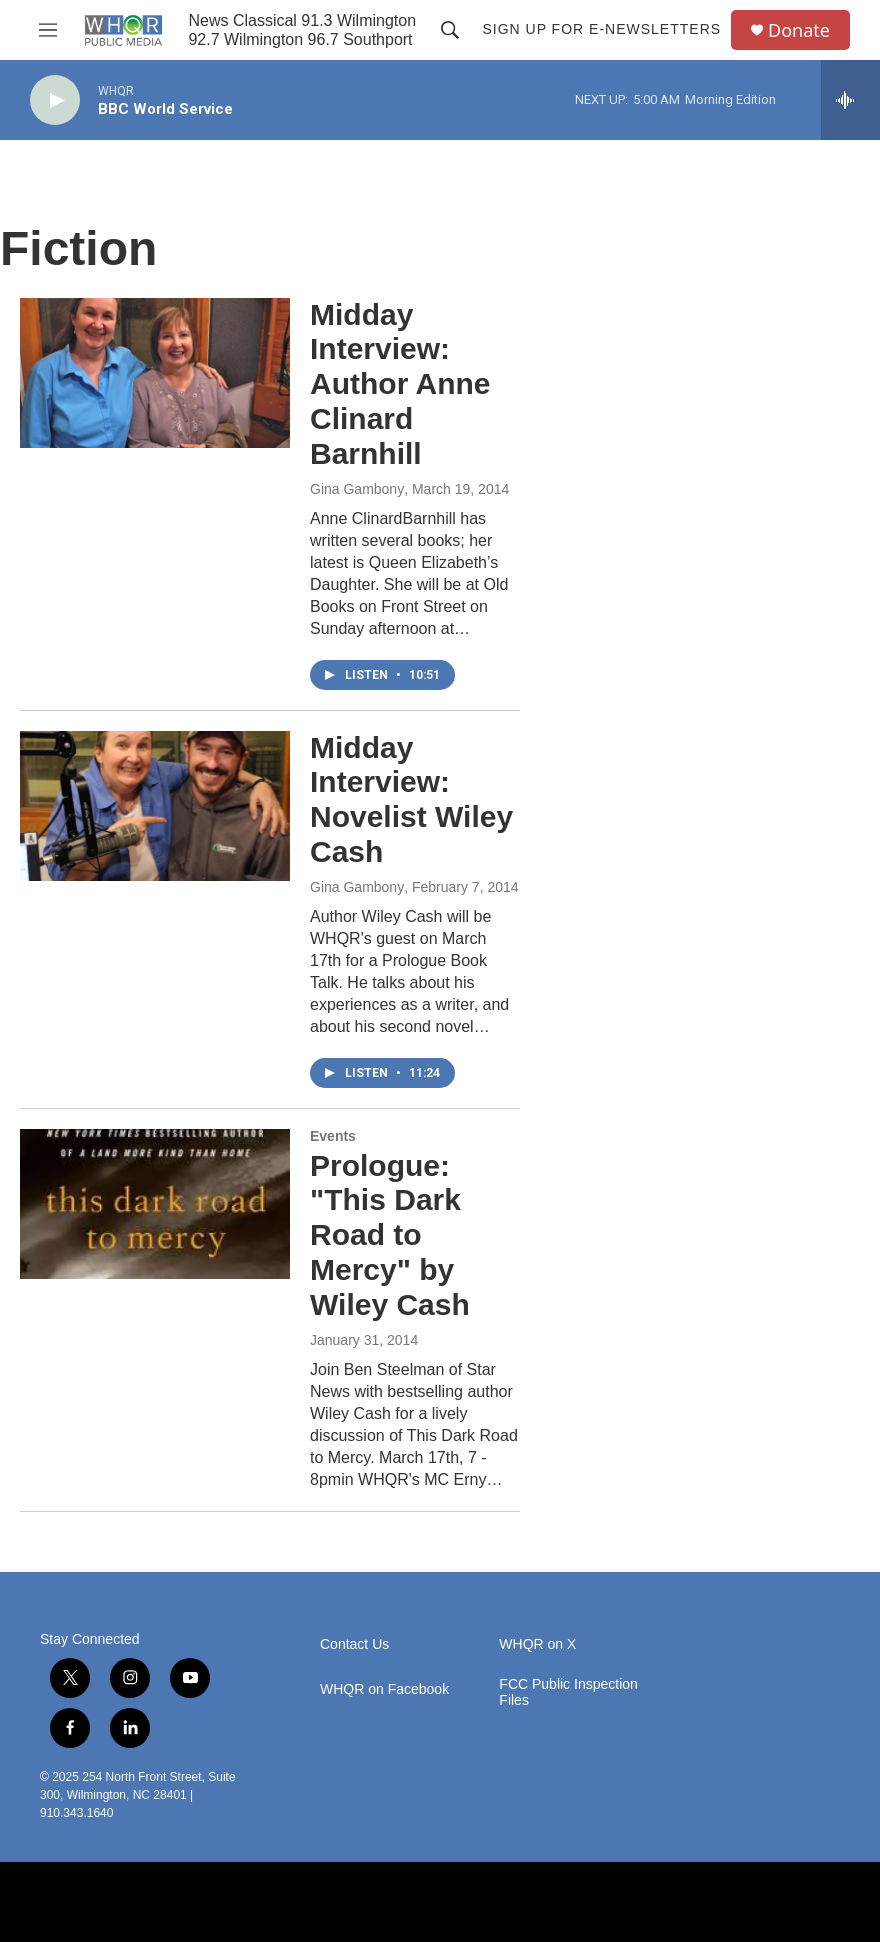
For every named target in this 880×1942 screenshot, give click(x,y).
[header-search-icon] (450, 30)
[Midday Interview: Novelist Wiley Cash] (155, 806)
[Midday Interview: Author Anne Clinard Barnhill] (155, 373)
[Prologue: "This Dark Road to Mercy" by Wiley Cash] (155, 1204)
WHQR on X (537, 1644)
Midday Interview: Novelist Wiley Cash (411, 799)
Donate (799, 30)
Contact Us (354, 1644)
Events (333, 1136)
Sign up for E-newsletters (601, 29)
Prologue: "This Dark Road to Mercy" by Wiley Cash (390, 1235)
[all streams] (850, 100)
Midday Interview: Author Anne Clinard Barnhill (400, 384)
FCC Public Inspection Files (568, 1692)
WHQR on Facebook (384, 1689)
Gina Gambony (357, 489)
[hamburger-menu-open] (48, 30)
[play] (55, 100)
